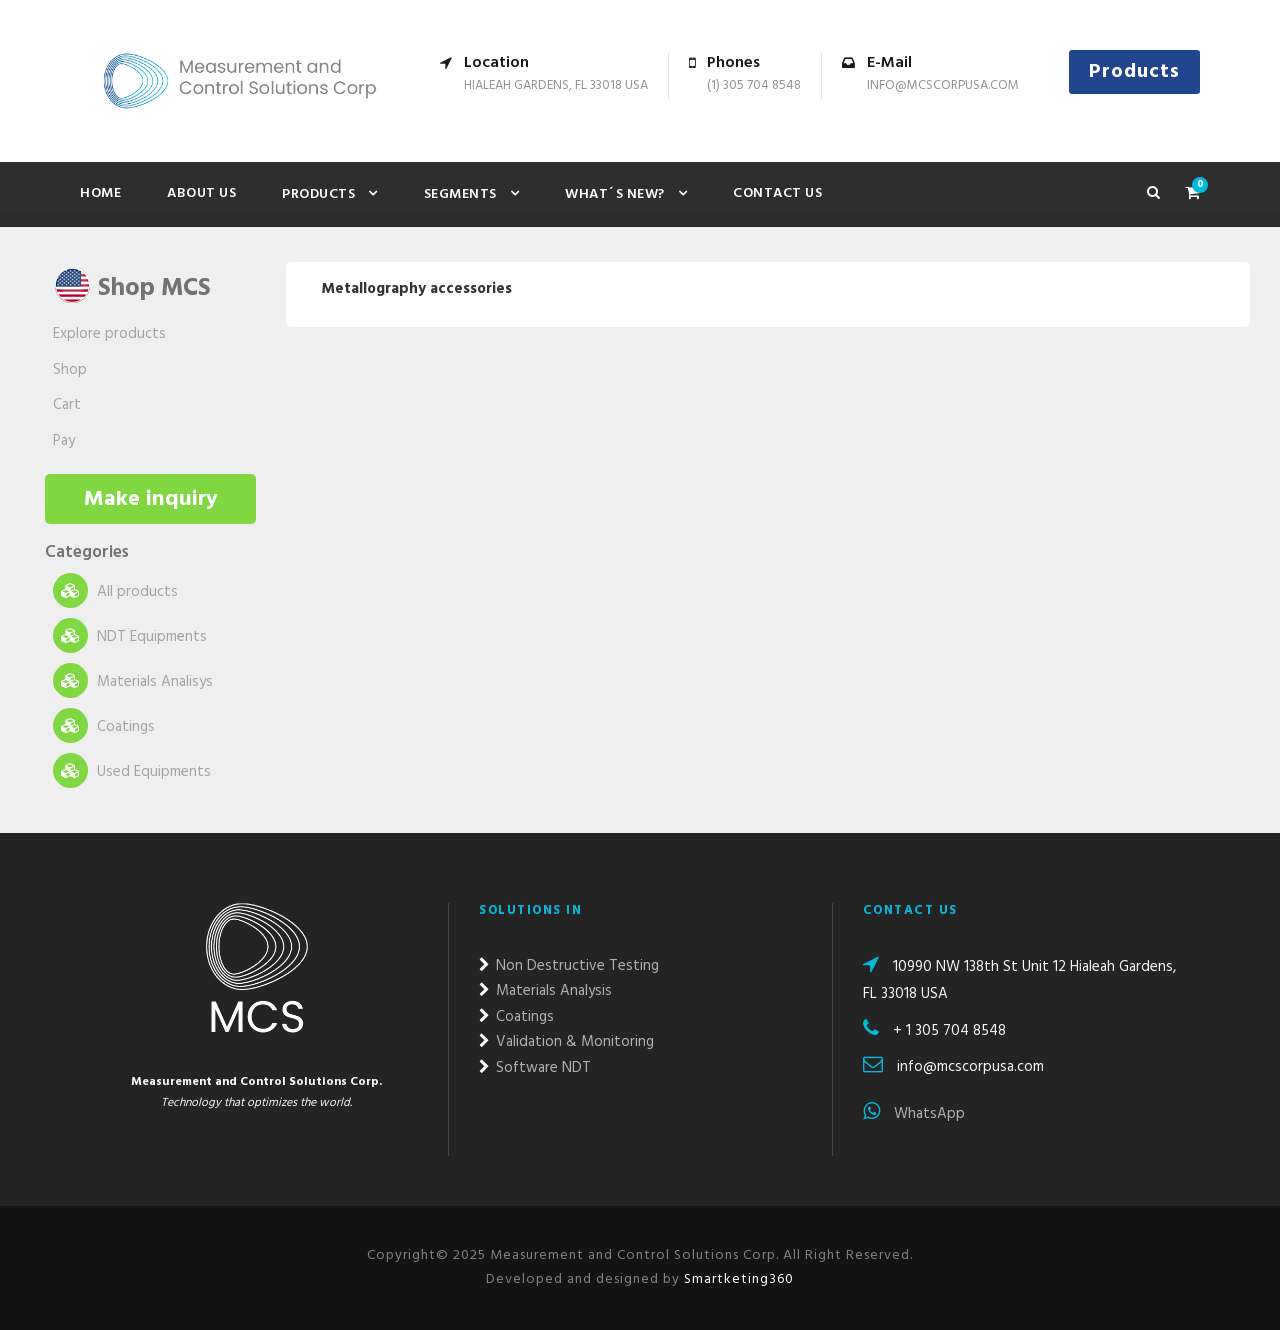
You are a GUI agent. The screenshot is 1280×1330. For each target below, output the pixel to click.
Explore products (109, 334)
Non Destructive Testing (569, 966)
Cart (67, 405)
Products (1134, 72)
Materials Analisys (133, 680)
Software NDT (535, 1068)
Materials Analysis (545, 991)
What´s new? (615, 194)
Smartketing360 (737, 1279)
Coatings (104, 725)
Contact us (777, 193)
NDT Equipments (130, 635)
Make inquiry (151, 499)
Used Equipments (132, 770)
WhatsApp (914, 1114)
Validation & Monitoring (566, 1042)
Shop (70, 370)
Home (100, 193)
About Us (201, 193)
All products (115, 590)
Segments (460, 194)
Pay (64, 441)
